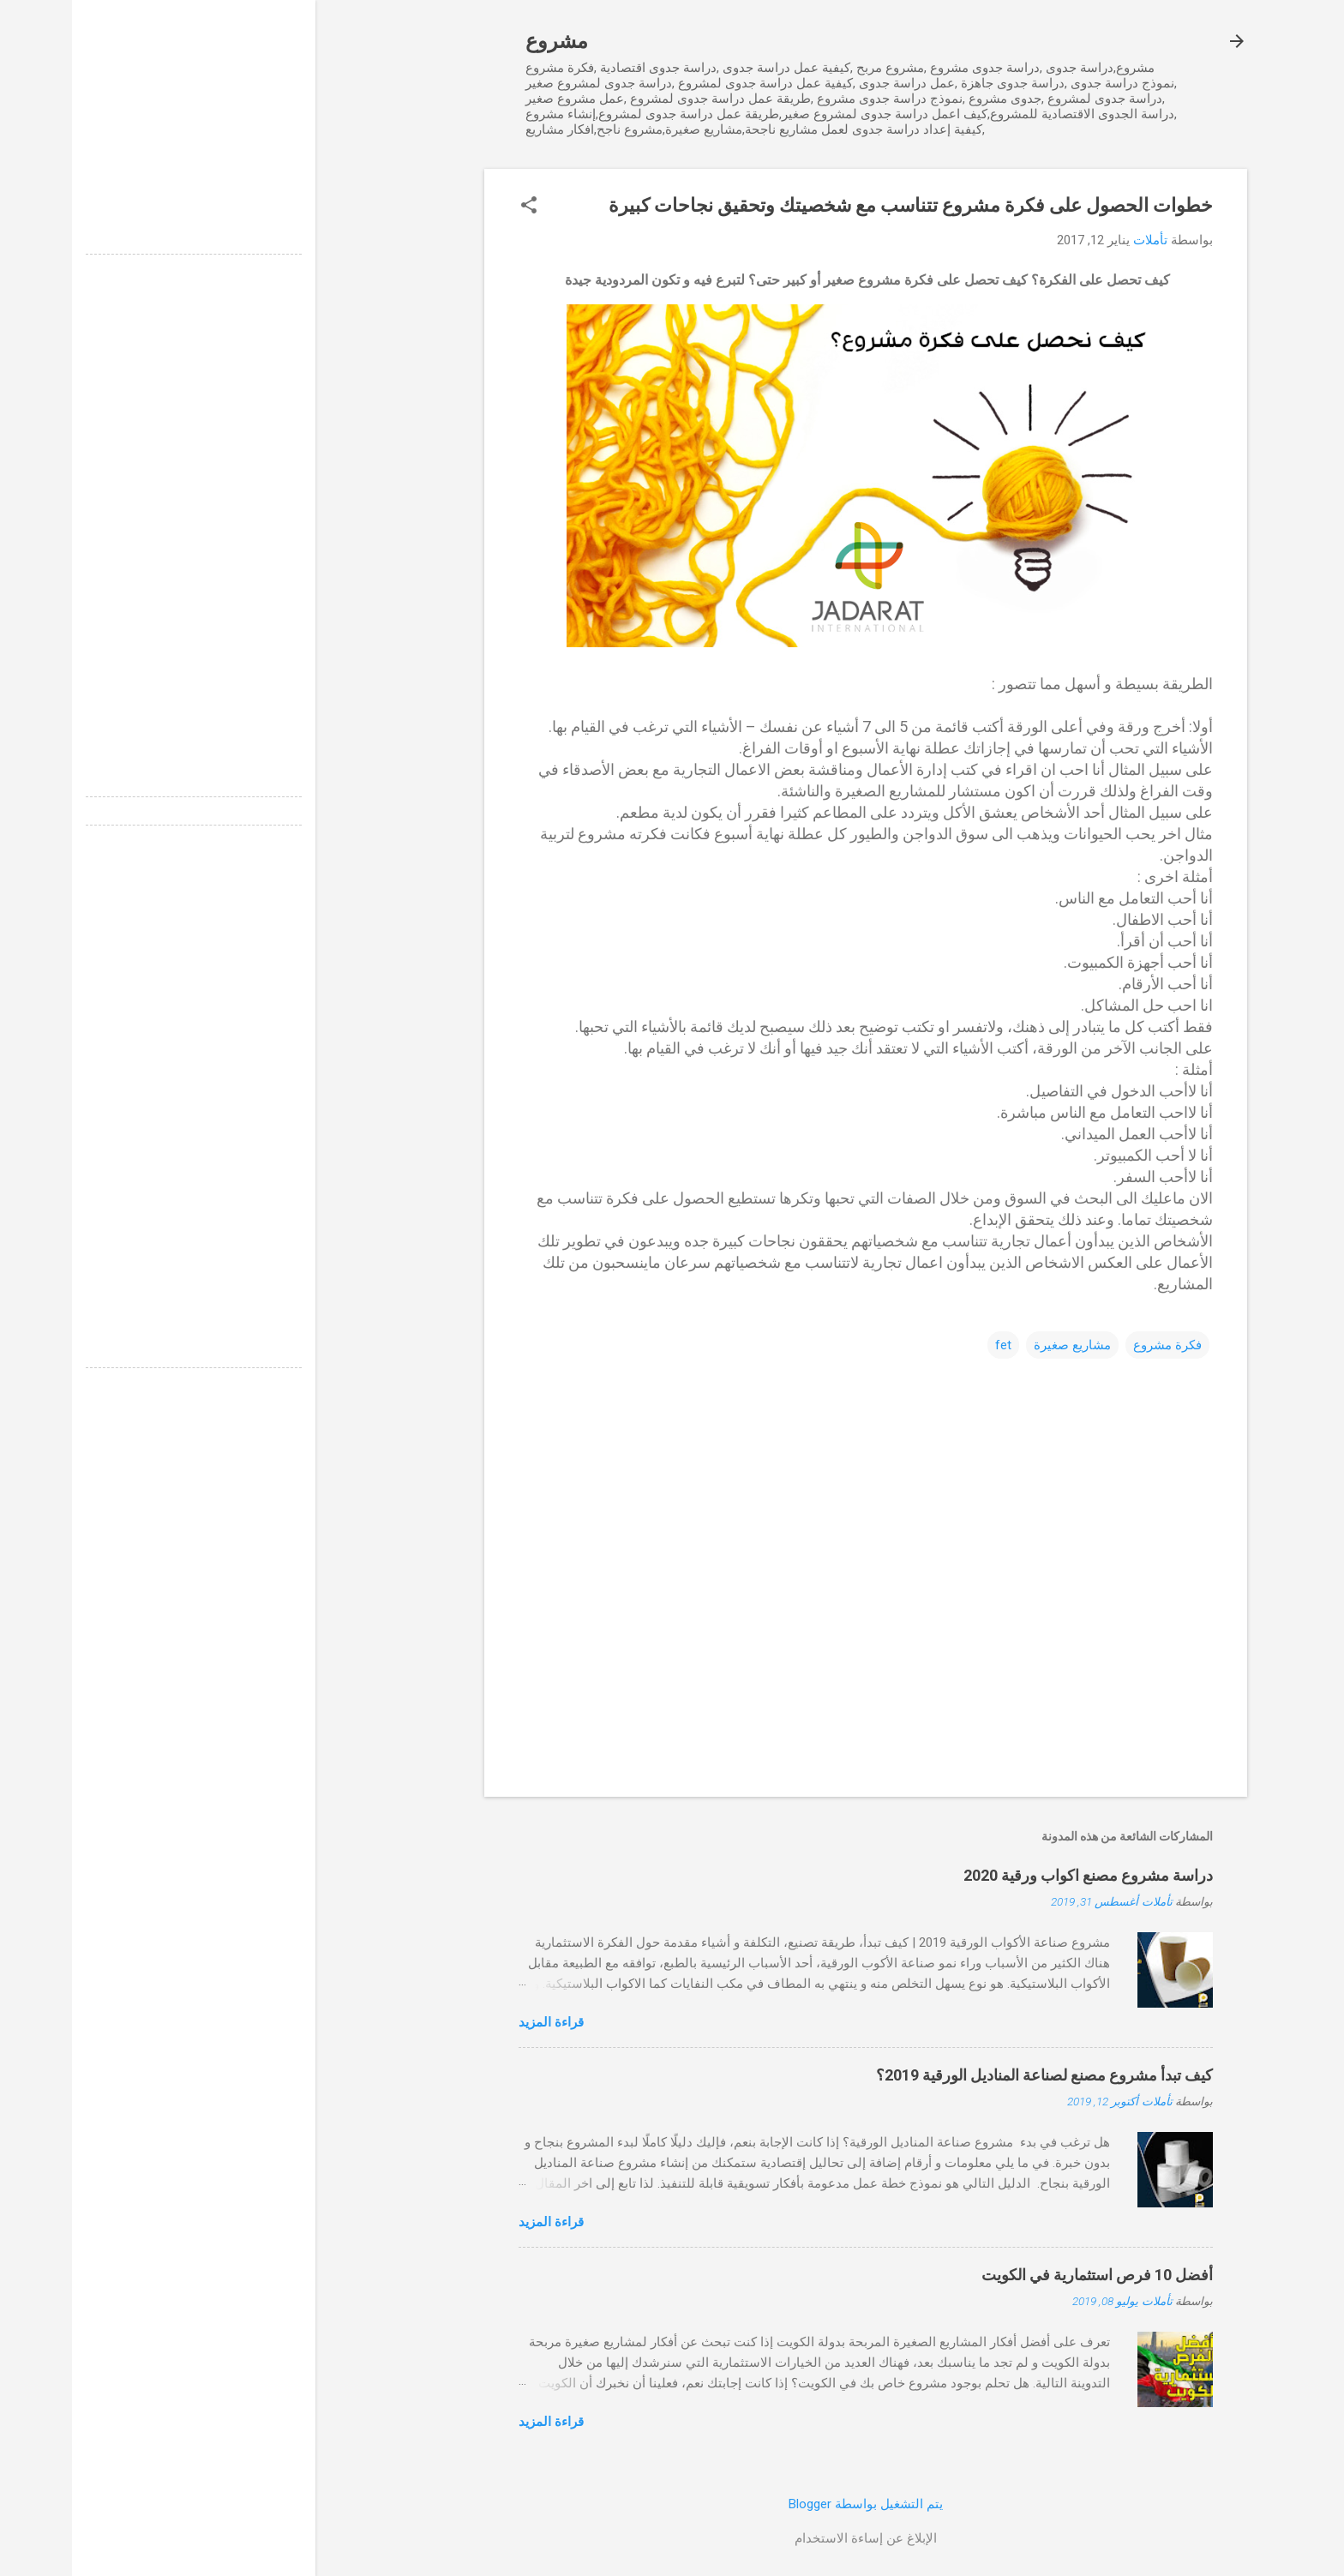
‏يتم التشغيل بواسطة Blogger (794, 2504)
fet (931, 1345)
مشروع (484, 41)
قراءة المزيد (479, 2022)
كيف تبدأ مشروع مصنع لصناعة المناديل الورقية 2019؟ (972, 2075)
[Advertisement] (122, 127)
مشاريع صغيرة (1000, 1345)
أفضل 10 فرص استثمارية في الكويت (1025, 2275)
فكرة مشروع (1095, 1345)
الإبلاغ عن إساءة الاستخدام (794, 2538)
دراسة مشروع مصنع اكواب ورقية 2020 (1016, 1875)
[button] (457, 207)
